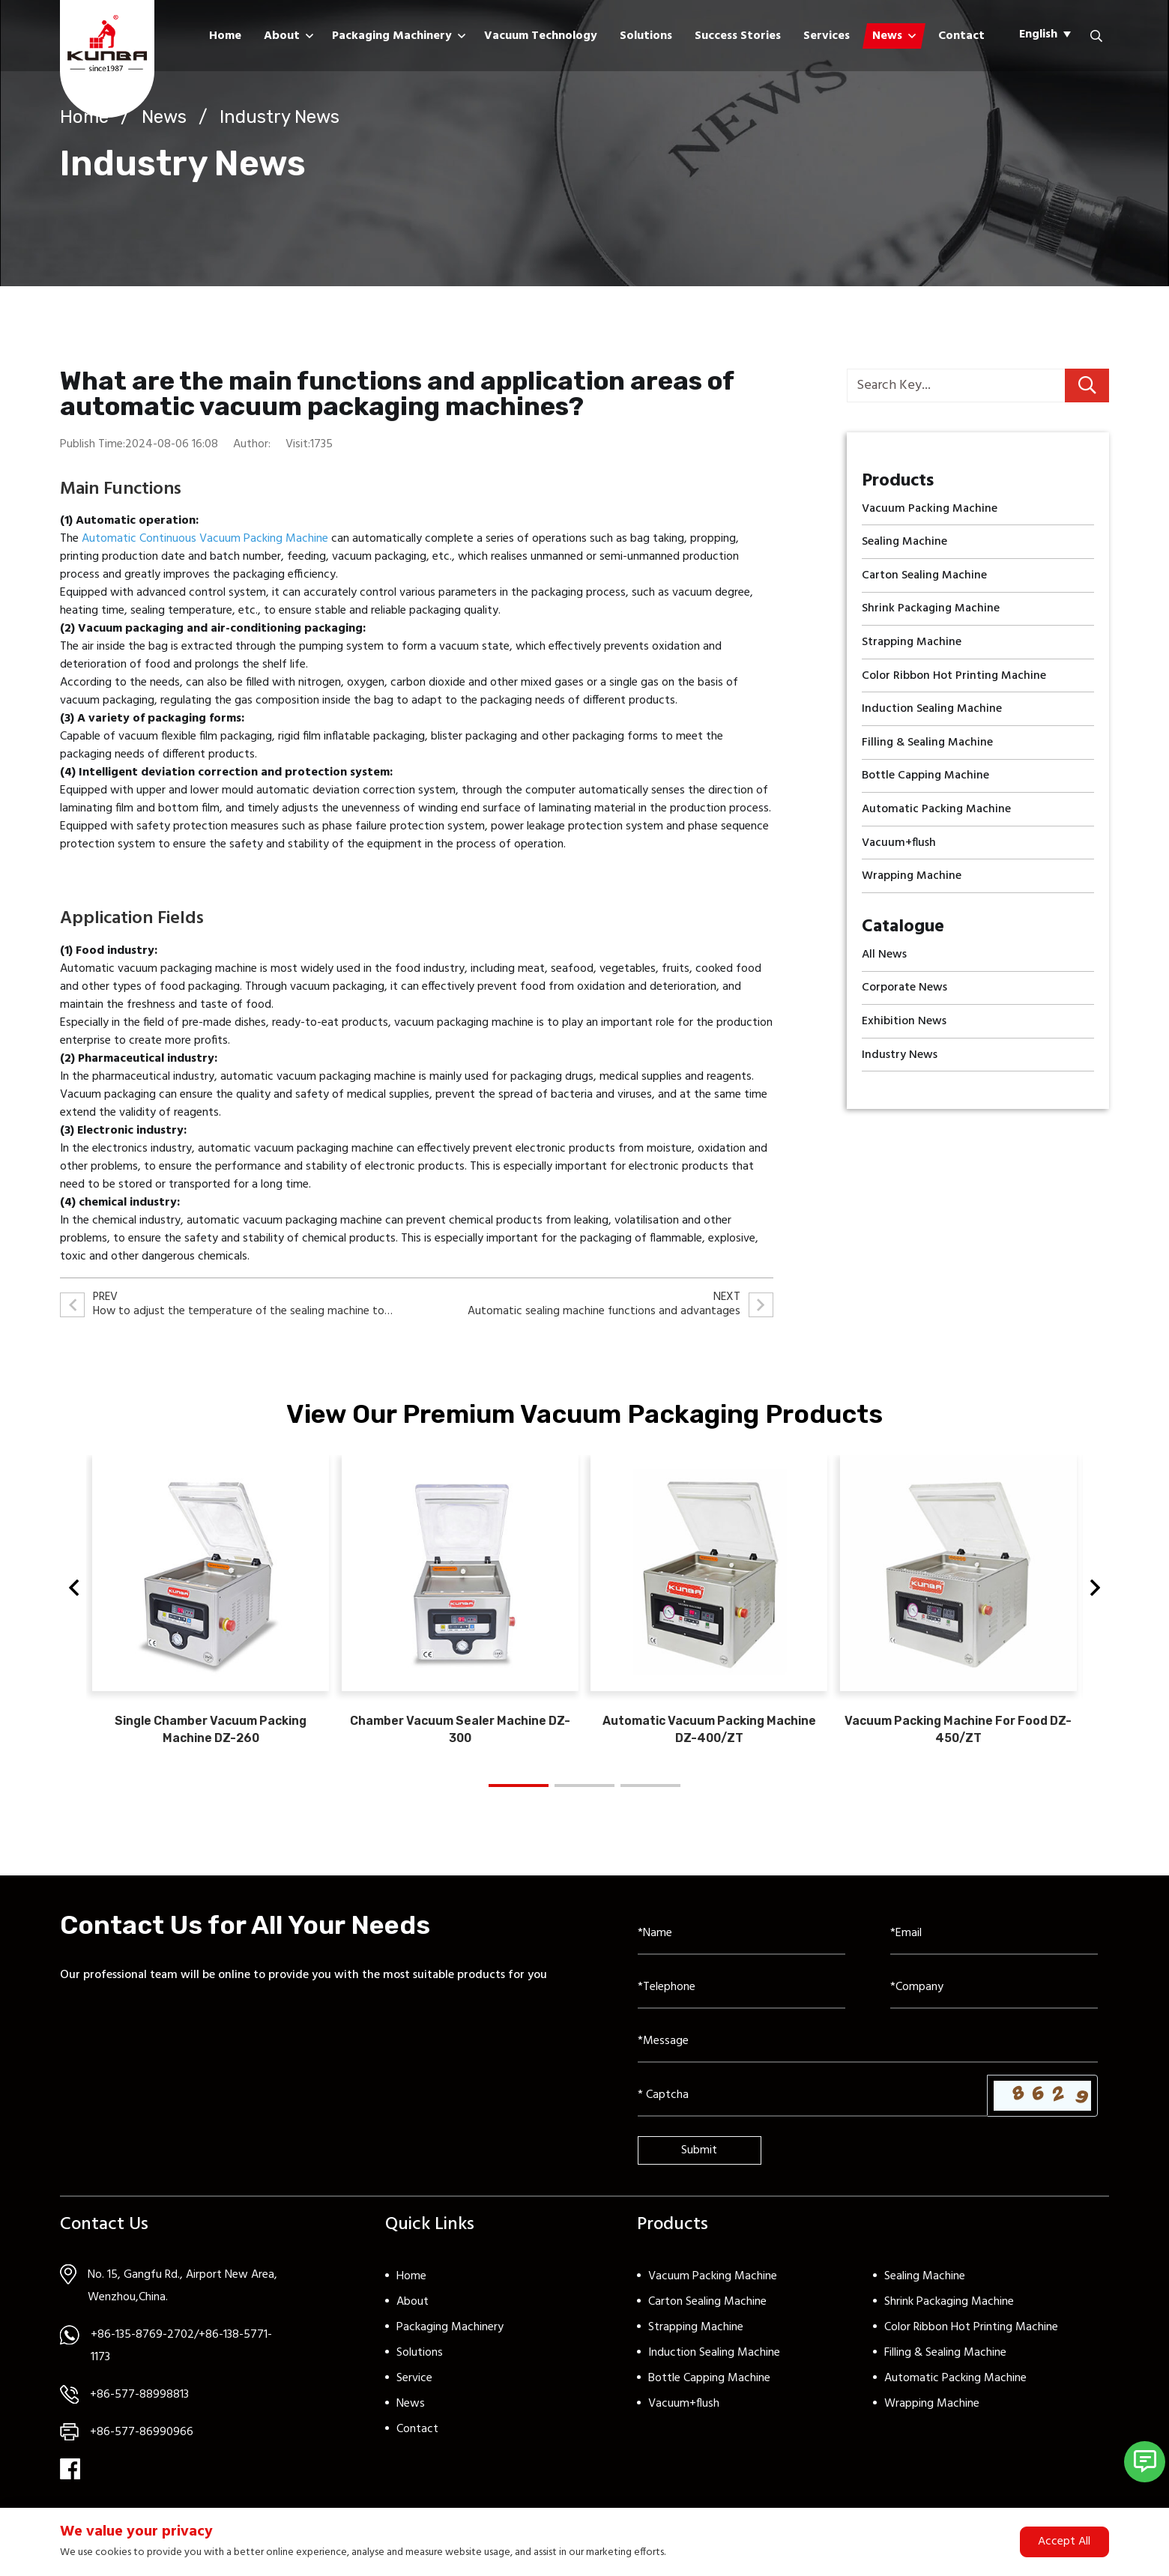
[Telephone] (741, 1999)
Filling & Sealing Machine (945, 2364)
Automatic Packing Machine (955, 2389)
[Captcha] (813, 2107)
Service (414, 2389)
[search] (1087, 385)
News (887, 36)
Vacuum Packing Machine (712, 2287)
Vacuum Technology (540, 36)
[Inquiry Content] (868, 2053)
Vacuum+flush (683, 2415)
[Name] (741, 1945)
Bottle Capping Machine (709, 2389)
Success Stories (738, 36)
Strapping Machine (695, 2338)
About (282, 36)
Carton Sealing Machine (707, 2313)
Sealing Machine (924, 2287)
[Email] (994, 1945)
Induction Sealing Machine (714, 2364)
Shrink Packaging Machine (949, 2313)
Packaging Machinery (392, 36)
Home (225, 36)
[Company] (994, 1999)
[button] (74, 1595)
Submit (699, 2161)
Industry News (279, 116)
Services (826, 36)
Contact (961, 36)
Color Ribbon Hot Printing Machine (971, 2338)
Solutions (646, 36)
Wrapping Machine (931, 2415)
